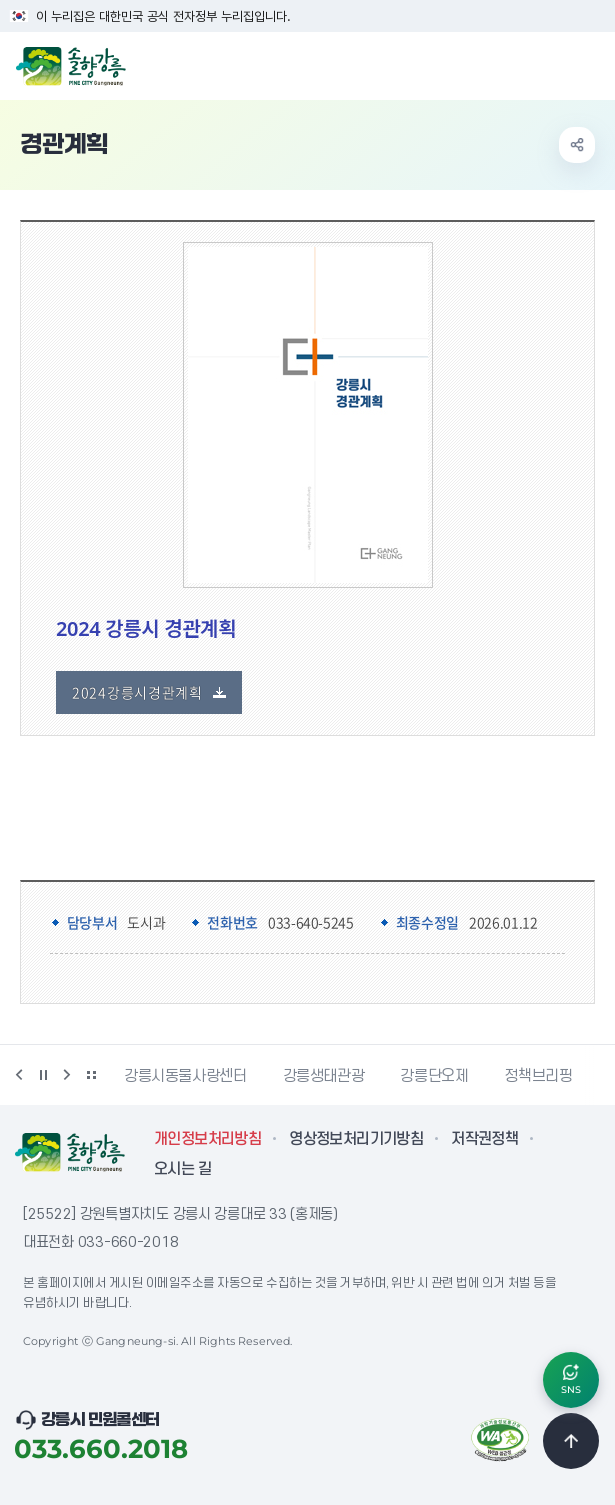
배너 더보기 (91, 1075)
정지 (43, 1075)
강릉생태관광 (324, 1076)
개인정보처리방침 (207, 1139)
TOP (571, 1441)
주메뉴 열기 (589, 64)
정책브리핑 (538, 1076)
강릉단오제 (434, 1076)
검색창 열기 (548, 64)
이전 (19, 1075)
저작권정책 (484, 1139)
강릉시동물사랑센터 (185, 1076)
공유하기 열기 (577, 145)
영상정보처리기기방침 (356, 1139)
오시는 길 (182, 1169)
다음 (67, 1075)
